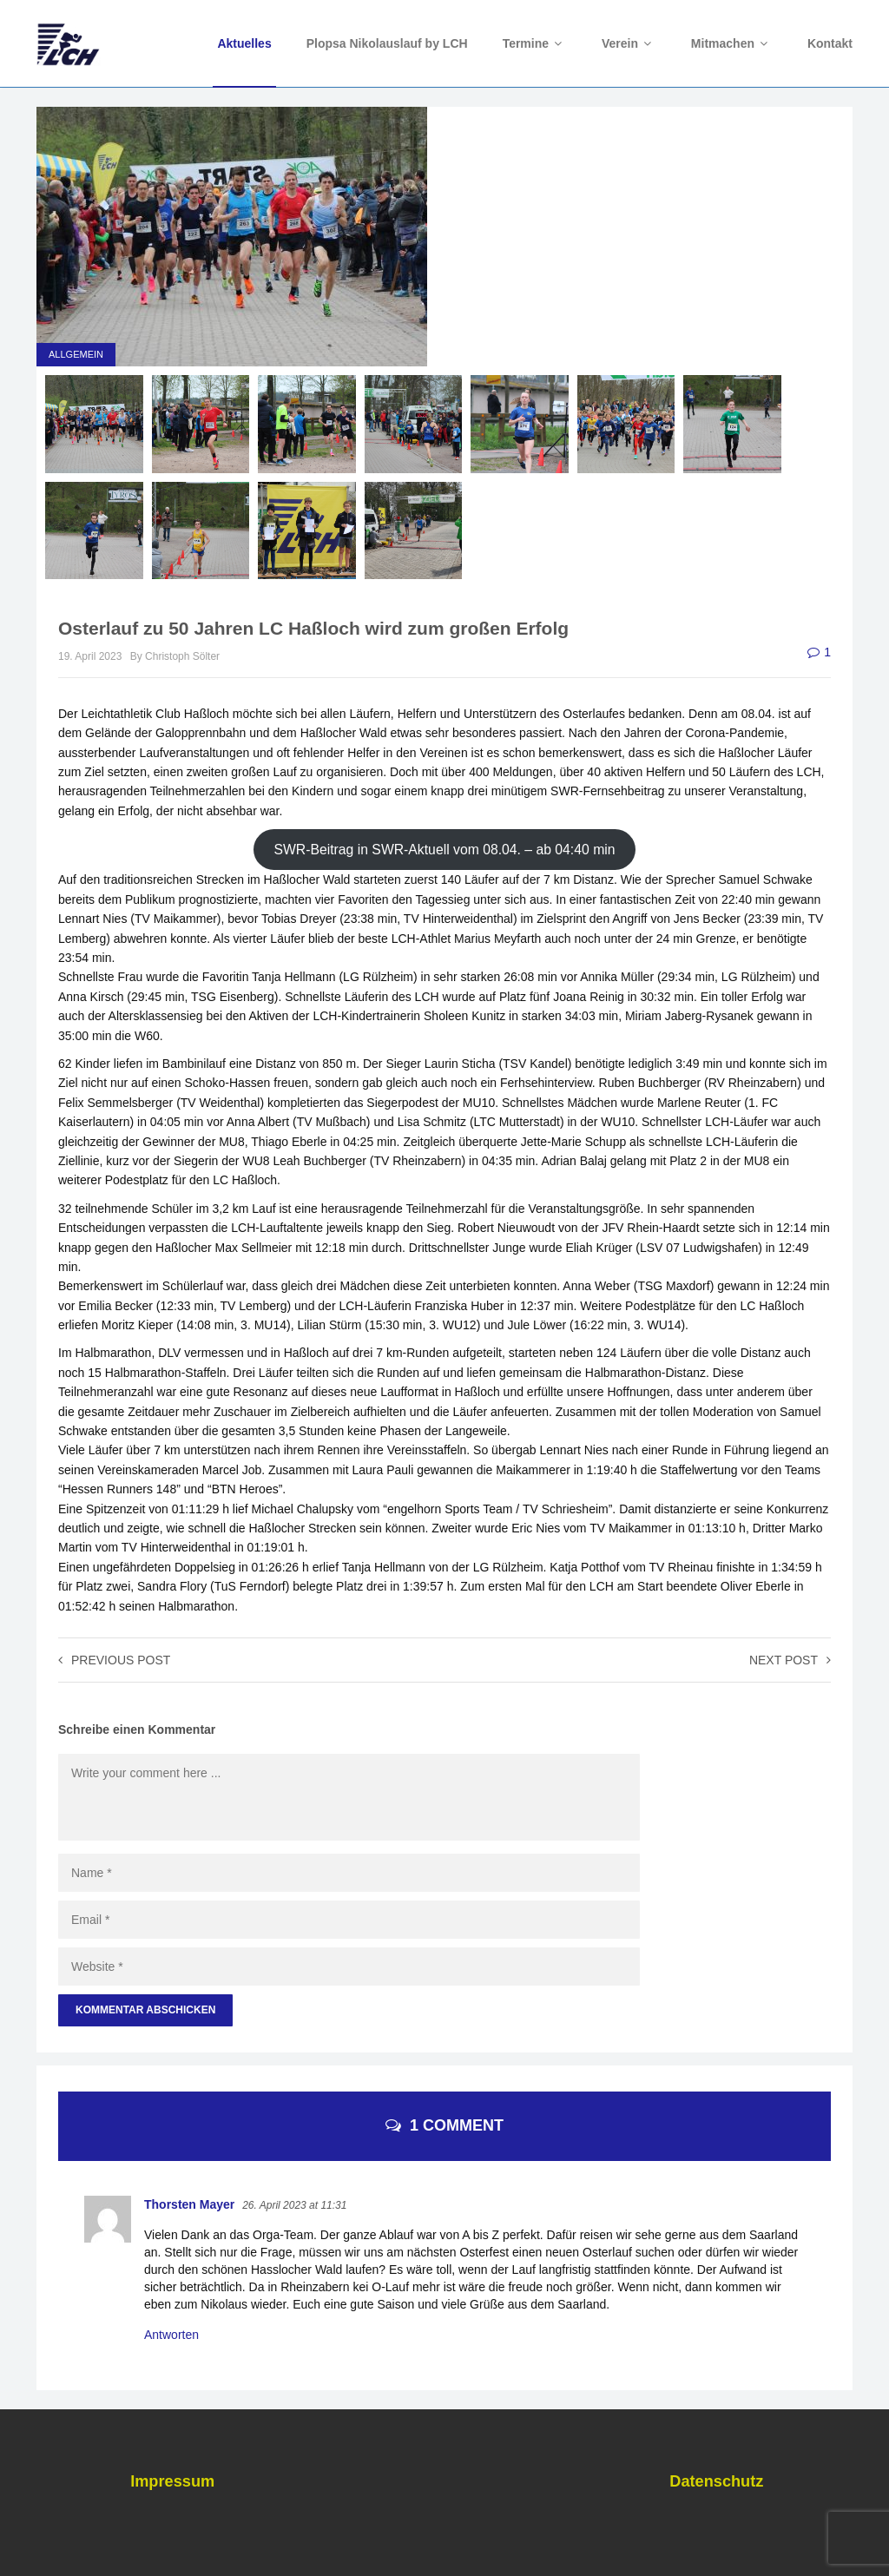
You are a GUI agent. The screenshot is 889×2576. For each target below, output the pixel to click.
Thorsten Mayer (189, 2204)
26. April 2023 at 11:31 (294, 2205)
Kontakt (830, 43)
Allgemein (76, 354)
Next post (790, 1660)
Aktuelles (244, 43)
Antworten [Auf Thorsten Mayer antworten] (171, 2335)
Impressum (172, 2481)
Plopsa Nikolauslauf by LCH (387, 43)
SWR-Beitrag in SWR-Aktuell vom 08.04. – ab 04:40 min (444, 849)
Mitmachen (732, 43)
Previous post (114, 1660)
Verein (629, 43)
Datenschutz (716, 2481)
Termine (535, 43)
